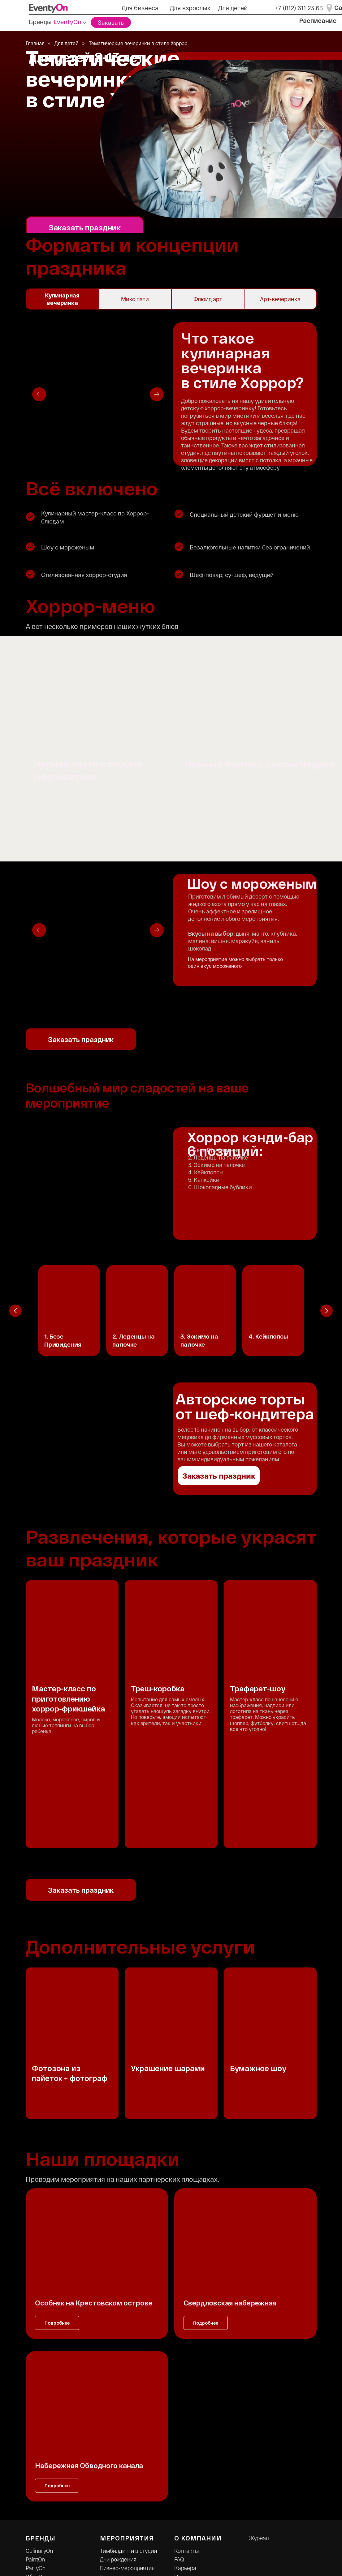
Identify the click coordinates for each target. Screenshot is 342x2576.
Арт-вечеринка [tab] (280, 299)
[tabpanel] (171, 393)
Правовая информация (203, 2461)
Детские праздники (124, 2444)
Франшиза (188, 2452)
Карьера (185, 2435)
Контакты (186, 2418)
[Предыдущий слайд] (15, 1311)
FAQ (179, 2426)
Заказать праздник (85, 227)
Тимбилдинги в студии (128, 2418)
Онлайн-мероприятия (128, 2452)
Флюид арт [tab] (207, 299)
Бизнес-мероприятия (127, 2435)
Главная (35, 43)
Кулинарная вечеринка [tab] (62, 299)
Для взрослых (190, 7)
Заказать (111, 22)
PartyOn (35, 2435)
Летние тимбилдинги (126, 2461)
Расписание (317, 20)
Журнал (259, 2405)
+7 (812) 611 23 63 (299, 7)
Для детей (233, 7)
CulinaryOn (39, 2418)
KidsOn (34, 2452)
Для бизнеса (140, 7)
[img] (48, 7)
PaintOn (35, 2426)
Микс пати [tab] (135, 299)
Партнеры (186, 2444)
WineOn (35, 2444)
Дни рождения (118, 2426)
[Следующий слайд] (326, 1311)
